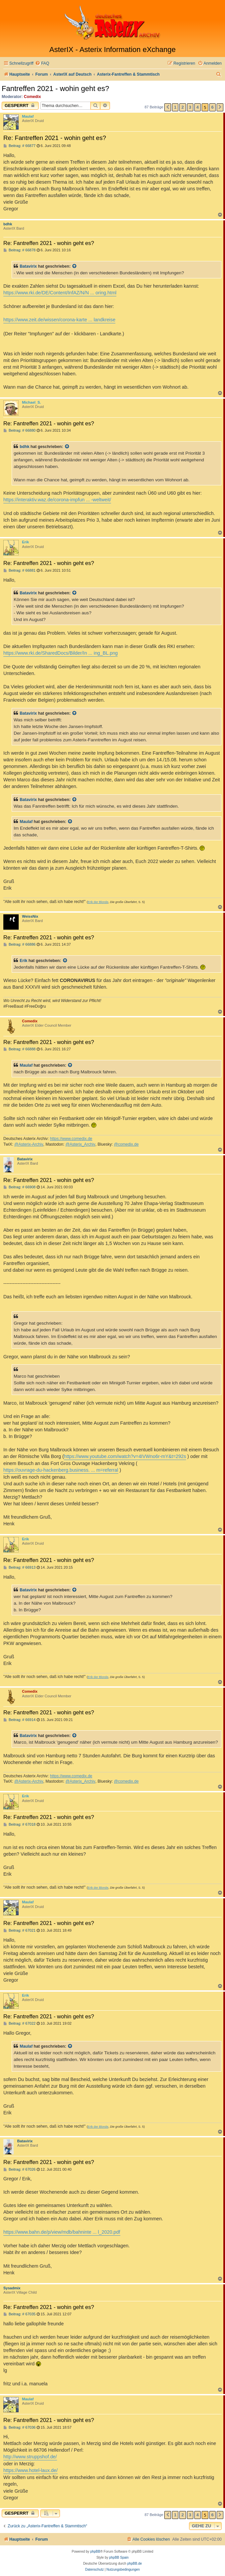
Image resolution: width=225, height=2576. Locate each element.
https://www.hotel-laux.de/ (30, 2470)
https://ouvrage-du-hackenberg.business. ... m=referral (60, 1470)
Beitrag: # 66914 (19, 1720)
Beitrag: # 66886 (19, 944)
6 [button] (212, 107)
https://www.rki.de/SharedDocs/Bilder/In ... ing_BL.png (60, 653)
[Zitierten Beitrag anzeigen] (75, 266)
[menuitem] (42, 63)
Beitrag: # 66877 (19, 146)
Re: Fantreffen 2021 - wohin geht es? (54, 137)
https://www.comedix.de (71, 1138)
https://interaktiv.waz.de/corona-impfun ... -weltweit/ (57, 499)
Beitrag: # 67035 (19, 2314)
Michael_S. (31, 402)
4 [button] (197, 107)
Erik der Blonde (98, 902)
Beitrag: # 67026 (19, 2169)
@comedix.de (126, 1144)
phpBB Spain (118, 2557)
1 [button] (175, 107)
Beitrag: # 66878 (19, 250)
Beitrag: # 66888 (19, 1049)
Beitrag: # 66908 (19, 1187)
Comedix (32, 96)
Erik (25, 542)
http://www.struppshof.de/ (30, 2456)
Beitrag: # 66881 (19, 570)
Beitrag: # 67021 (19, 1930)
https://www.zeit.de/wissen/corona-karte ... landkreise (59, 319)
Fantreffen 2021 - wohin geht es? (55, 88)
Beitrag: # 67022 (19, 2023)
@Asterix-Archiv (28, 1144)
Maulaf (28, 116)
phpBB (95, 2551)
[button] (167, 107)
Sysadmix (11, 2288)
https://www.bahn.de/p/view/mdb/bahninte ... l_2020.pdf (61, 2232)
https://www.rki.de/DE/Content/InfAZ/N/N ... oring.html (59, 292)
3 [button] (190, 107)
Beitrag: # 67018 (19, 1824)
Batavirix (28, 266)
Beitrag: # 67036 (19, 2427)
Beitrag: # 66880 (19, 430)
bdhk (7, 224)
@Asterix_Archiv (80, 1144)
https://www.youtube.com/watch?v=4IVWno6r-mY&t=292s (125, 1456)
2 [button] (182, 107)
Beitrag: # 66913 (19, 1567)
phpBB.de (134, 2563)
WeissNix (30, 916)
